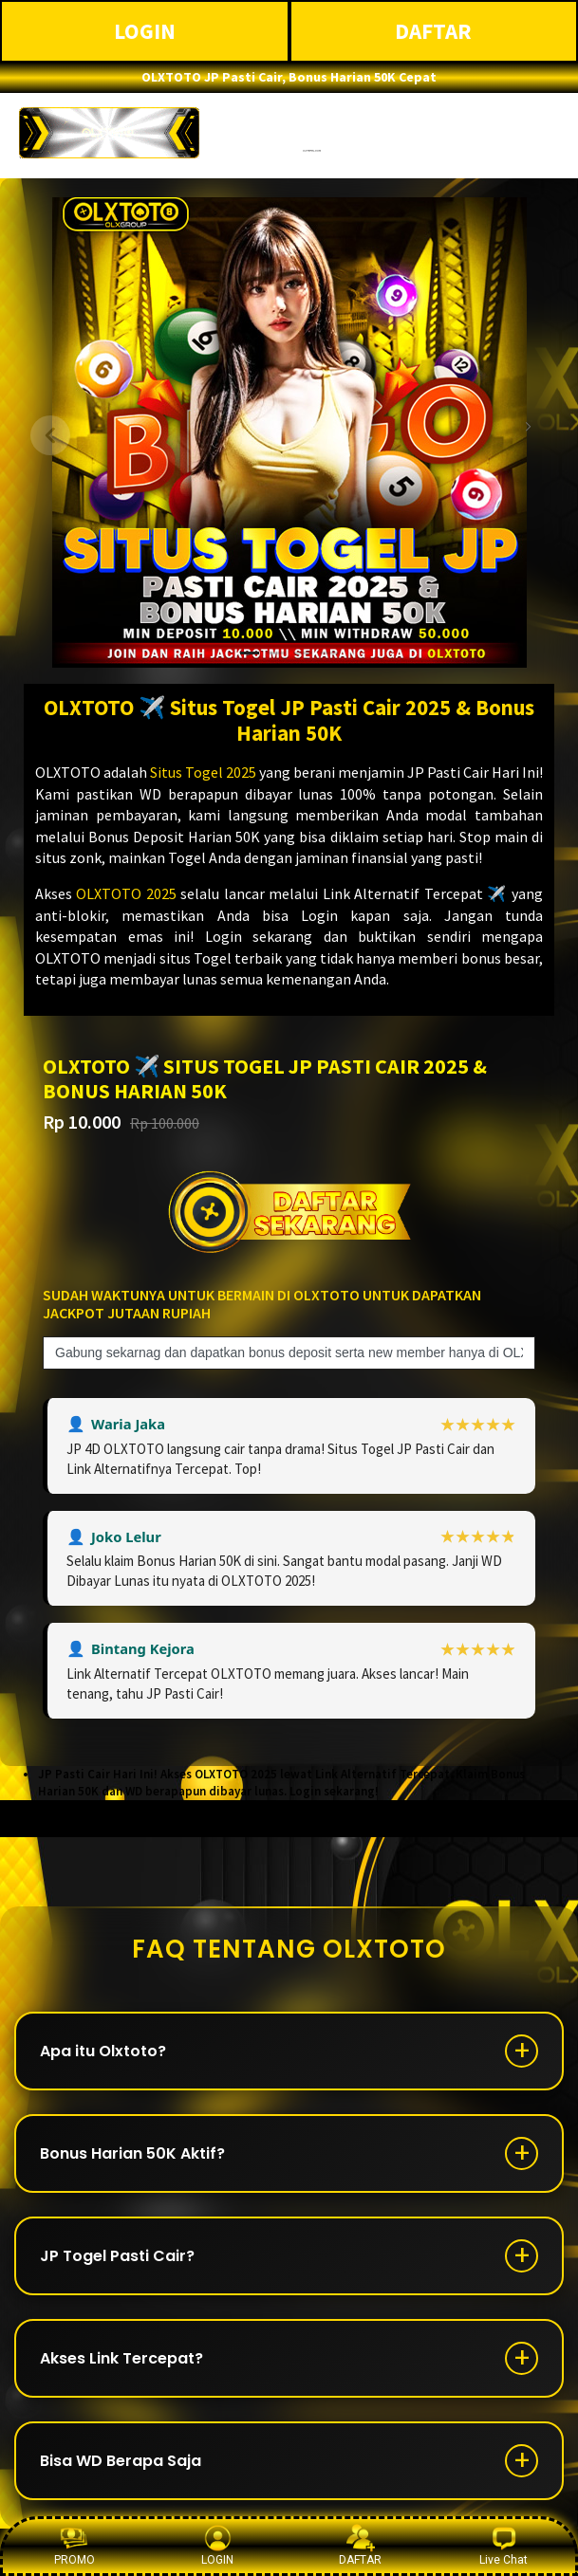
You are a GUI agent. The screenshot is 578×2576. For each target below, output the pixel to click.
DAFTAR (433, 31)
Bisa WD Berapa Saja (120, 2461)
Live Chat (503, 2545)
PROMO (74, 2545)
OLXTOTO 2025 (126, 893)
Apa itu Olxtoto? (103, 2051)
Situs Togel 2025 (203, 772)
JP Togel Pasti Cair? (117, 2256)
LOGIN (145, 31)
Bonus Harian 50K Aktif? (132, 2153)
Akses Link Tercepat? (121, 2358)
